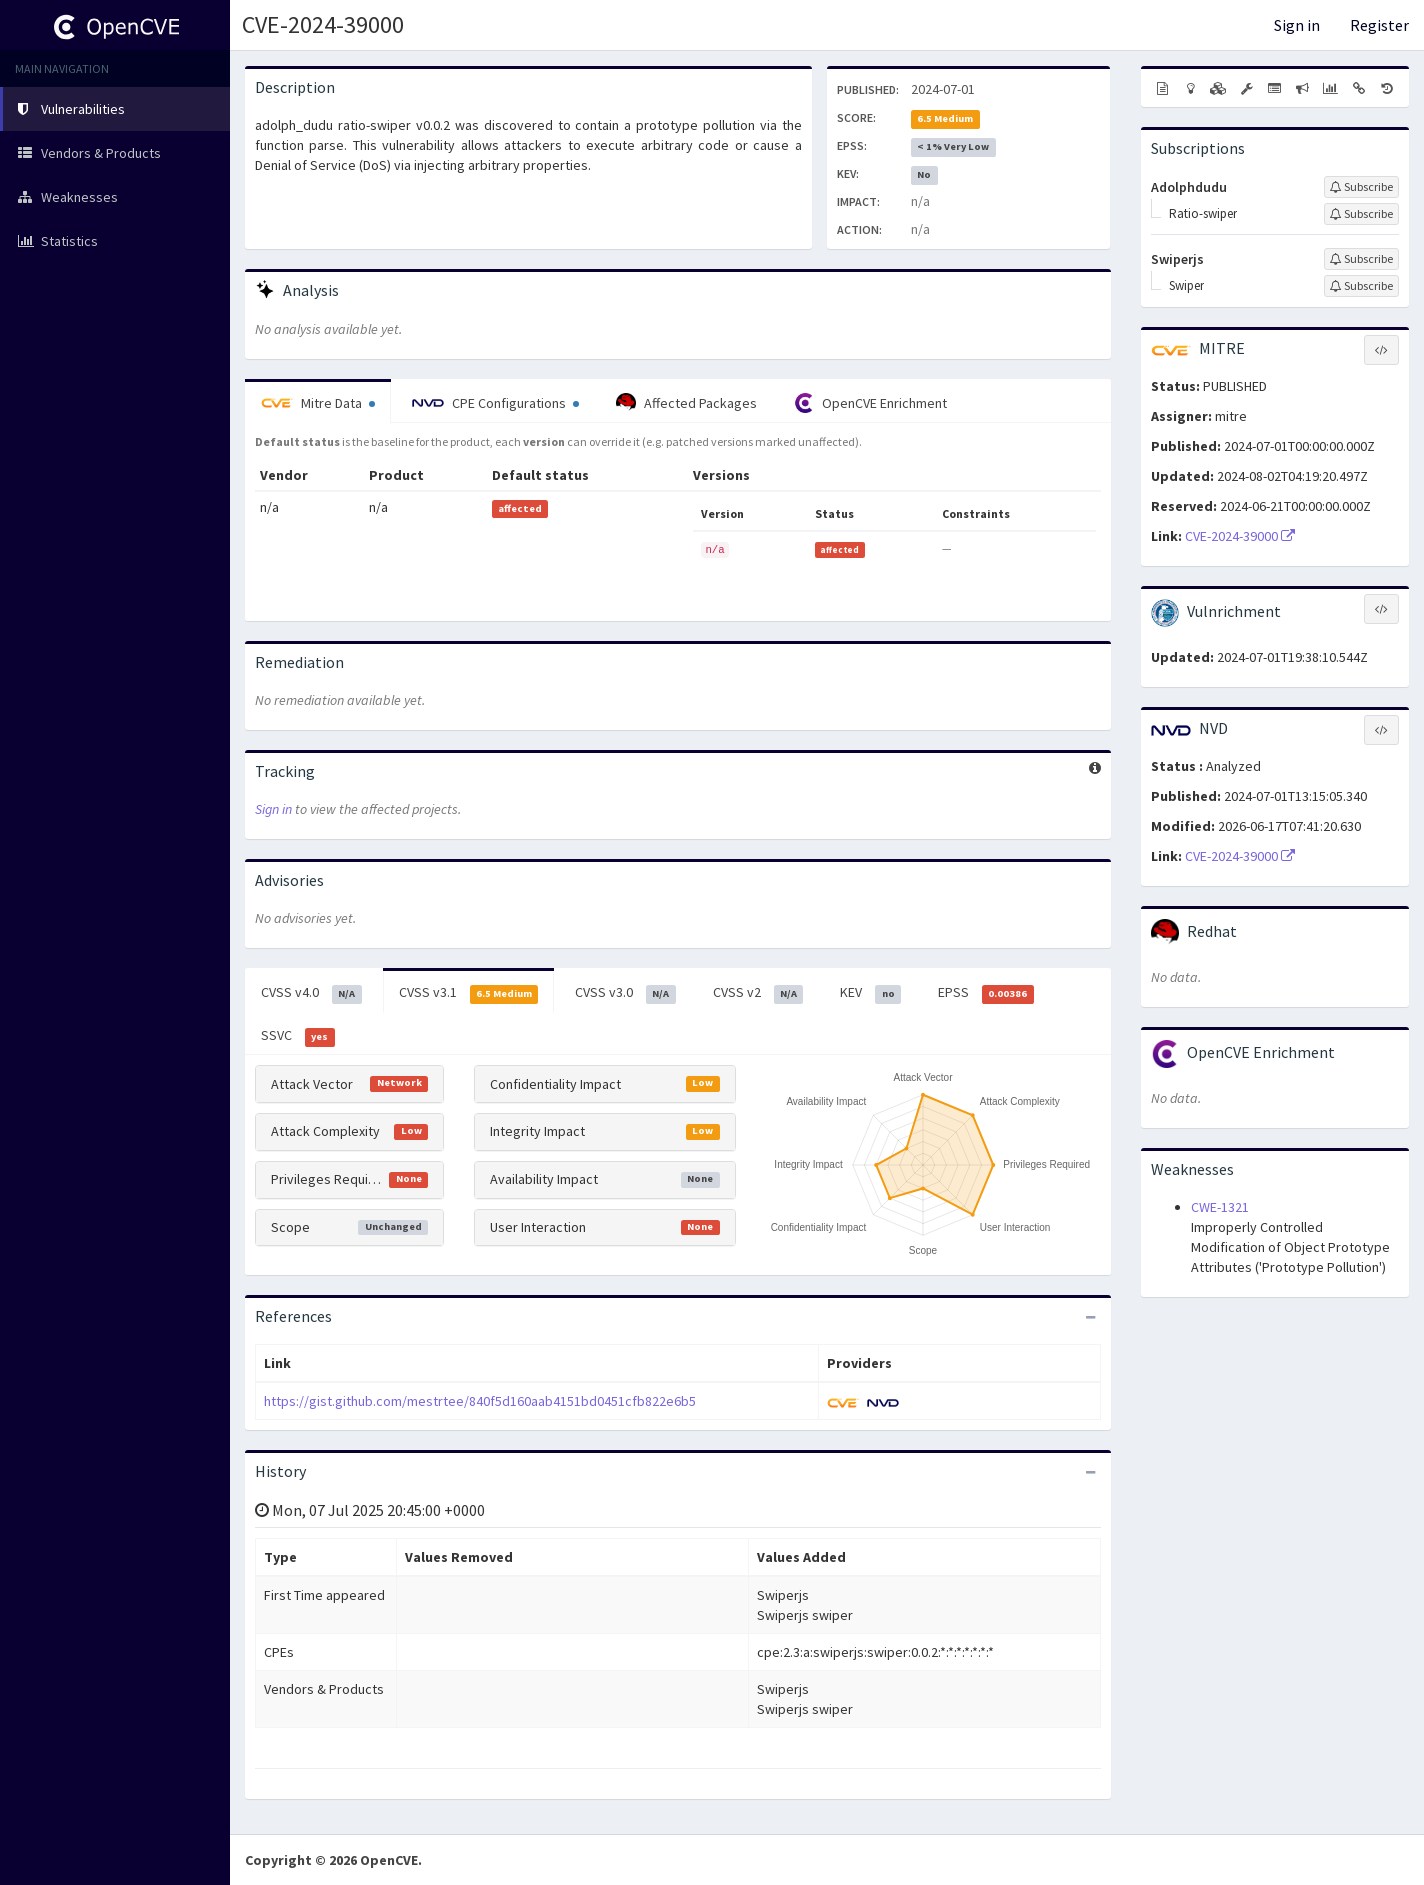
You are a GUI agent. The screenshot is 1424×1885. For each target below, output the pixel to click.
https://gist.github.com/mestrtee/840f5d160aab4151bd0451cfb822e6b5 (480, 1401)
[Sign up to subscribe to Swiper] (1361, 286)
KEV (870, 993)
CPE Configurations (495, 403)
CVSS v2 (758, 993)
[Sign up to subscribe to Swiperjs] (1361, 259)
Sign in (1297, 25)
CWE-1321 (1220, 1207)
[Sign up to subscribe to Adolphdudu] (1361, 187)
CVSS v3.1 (469, 993)
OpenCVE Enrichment (870, 403)
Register (1379, 25)
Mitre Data (318, 403)
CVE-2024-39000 (323, 24)
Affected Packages (686, 403)
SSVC (298, 1036)
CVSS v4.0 (311, 993)
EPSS (986, 993)
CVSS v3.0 (625, 993)
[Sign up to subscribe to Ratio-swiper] (1361, 214)
